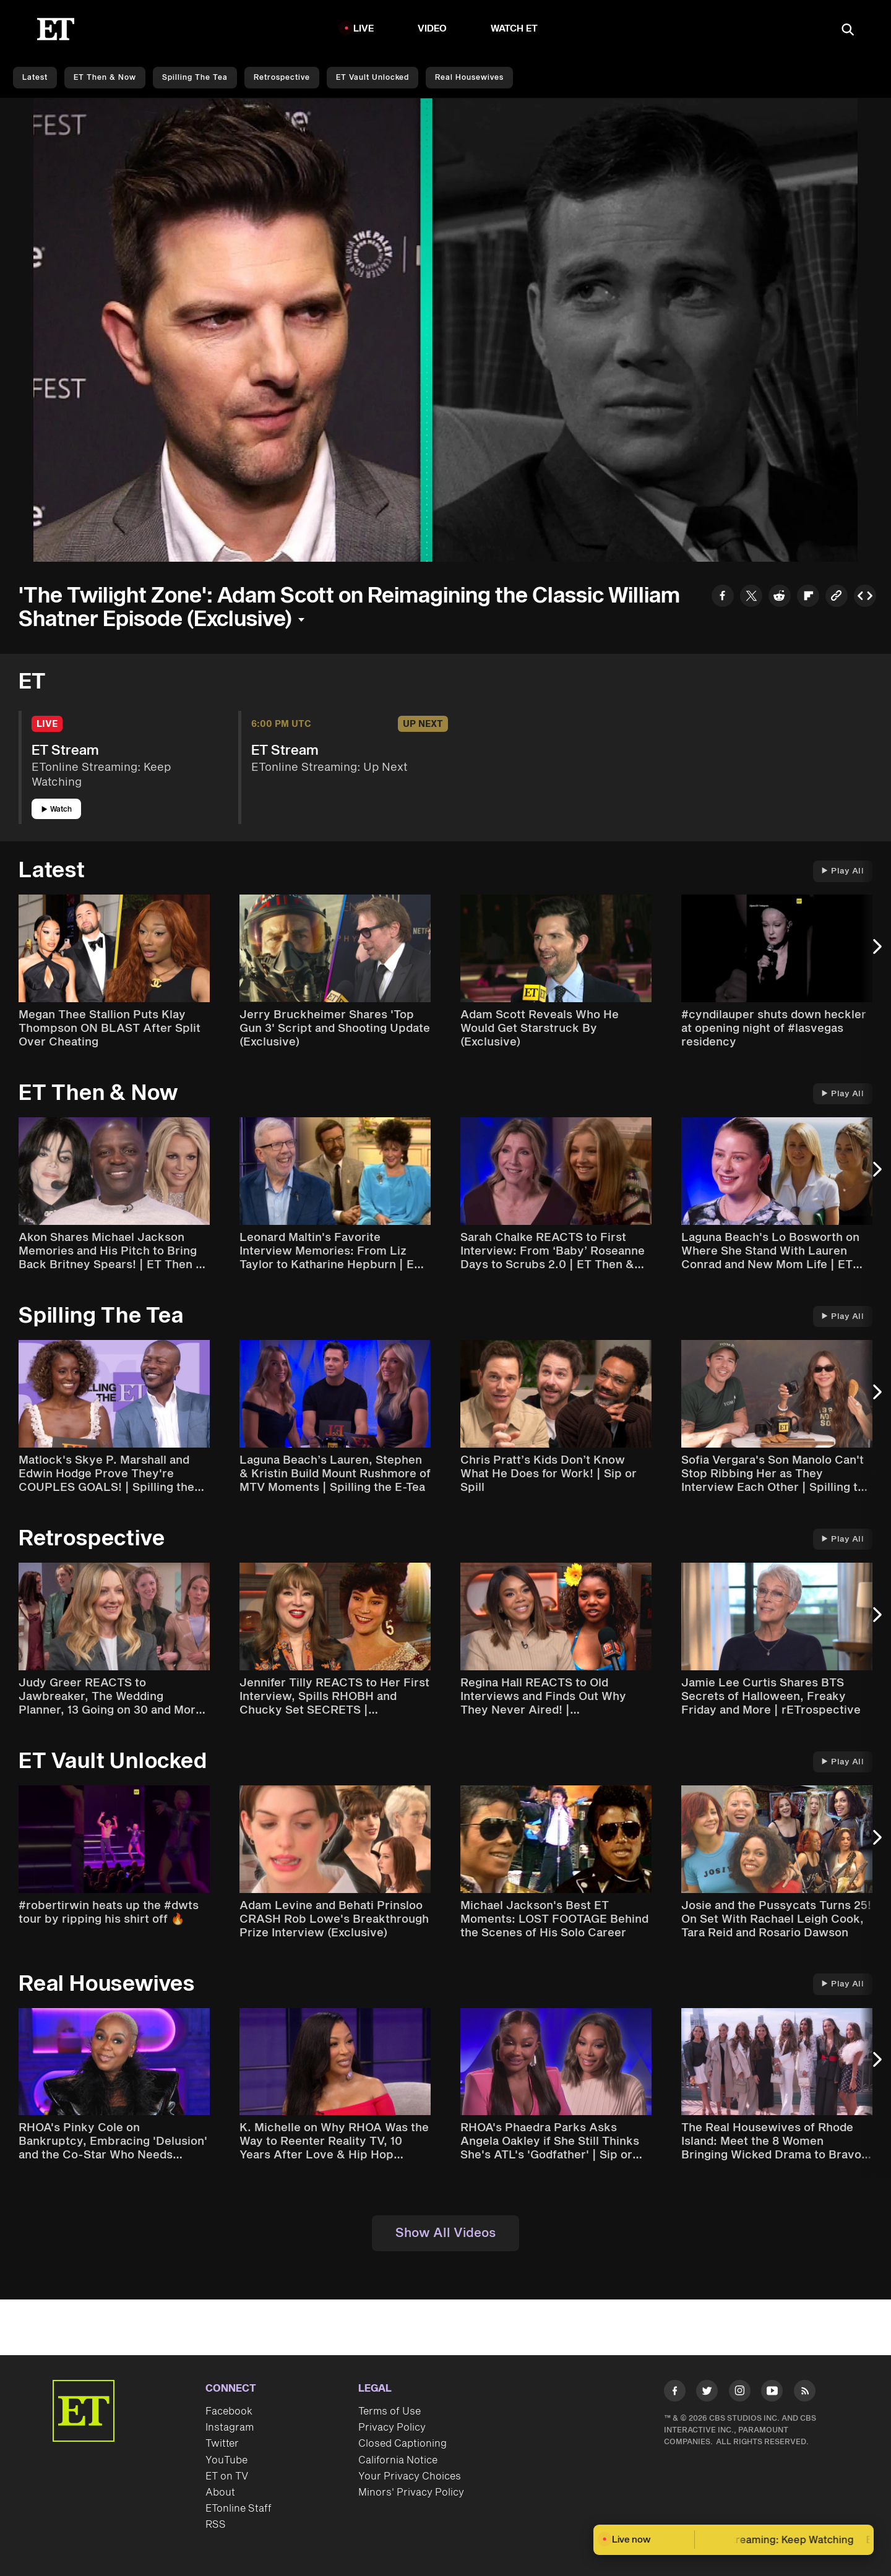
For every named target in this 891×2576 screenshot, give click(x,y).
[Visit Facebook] (675, 2393)
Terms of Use (389, 2411)
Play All (843, 871)
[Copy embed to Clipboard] (865, 597)
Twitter (222, 2443)
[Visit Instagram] (740, 2393)
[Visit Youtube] (772, 2393)
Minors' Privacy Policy (411, 2492)
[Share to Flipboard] (808, 597)
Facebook (228, 2411)
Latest (35, 78)
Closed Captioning (402, 2443)
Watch (56, 809)
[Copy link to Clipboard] (836, 597)
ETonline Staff (238, 2508)
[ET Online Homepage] (55, 29)
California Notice (397, 2460)
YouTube (226, 2460)
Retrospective (282, 78)
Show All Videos (445, 2233)
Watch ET (514, 29)
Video (432, 29)
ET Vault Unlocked (372, 78)
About (220, 2492)
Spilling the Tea (195, 78)
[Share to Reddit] (779, 597)
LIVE (363, 29)
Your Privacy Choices (409, 2476)
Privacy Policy (392, 2427)
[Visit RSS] (805, 2393)
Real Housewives (469, 78)
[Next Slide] (875, 952)
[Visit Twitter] (707, 2393)
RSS (215, 2524)
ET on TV (226, 2476)
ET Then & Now (105, 78)
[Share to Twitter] (751, 597)
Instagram (229, 2427)
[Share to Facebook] (722, 597)
